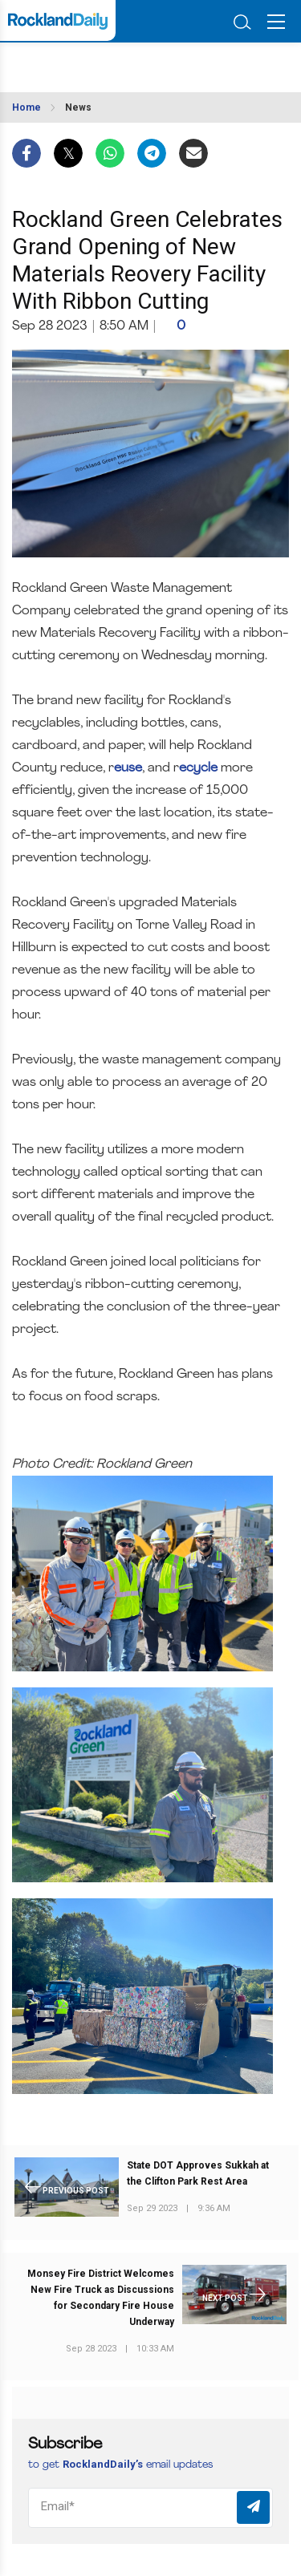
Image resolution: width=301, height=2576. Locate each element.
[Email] (150, 2508)
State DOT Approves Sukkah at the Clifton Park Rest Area (198, 2173)
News (78, 107)
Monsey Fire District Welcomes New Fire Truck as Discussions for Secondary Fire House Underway (100, 2297)
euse (128, 768)
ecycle (198, 768)
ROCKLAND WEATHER (86, 62)
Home (26, 107)
